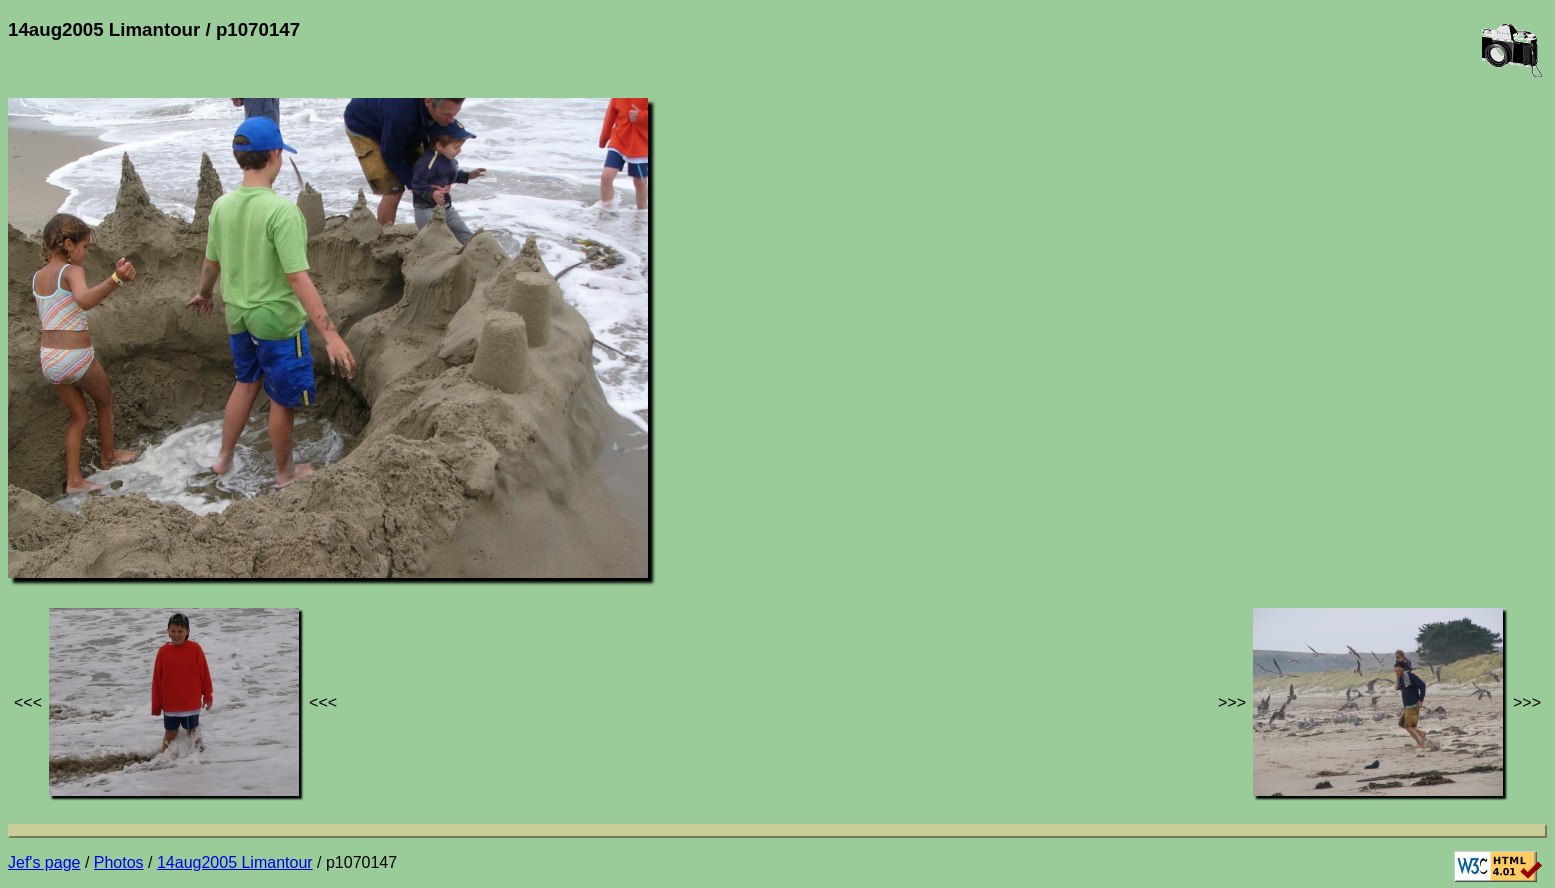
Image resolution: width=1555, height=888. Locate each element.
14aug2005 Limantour (235, 862)
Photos (119, 862)
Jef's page (44, 862)
